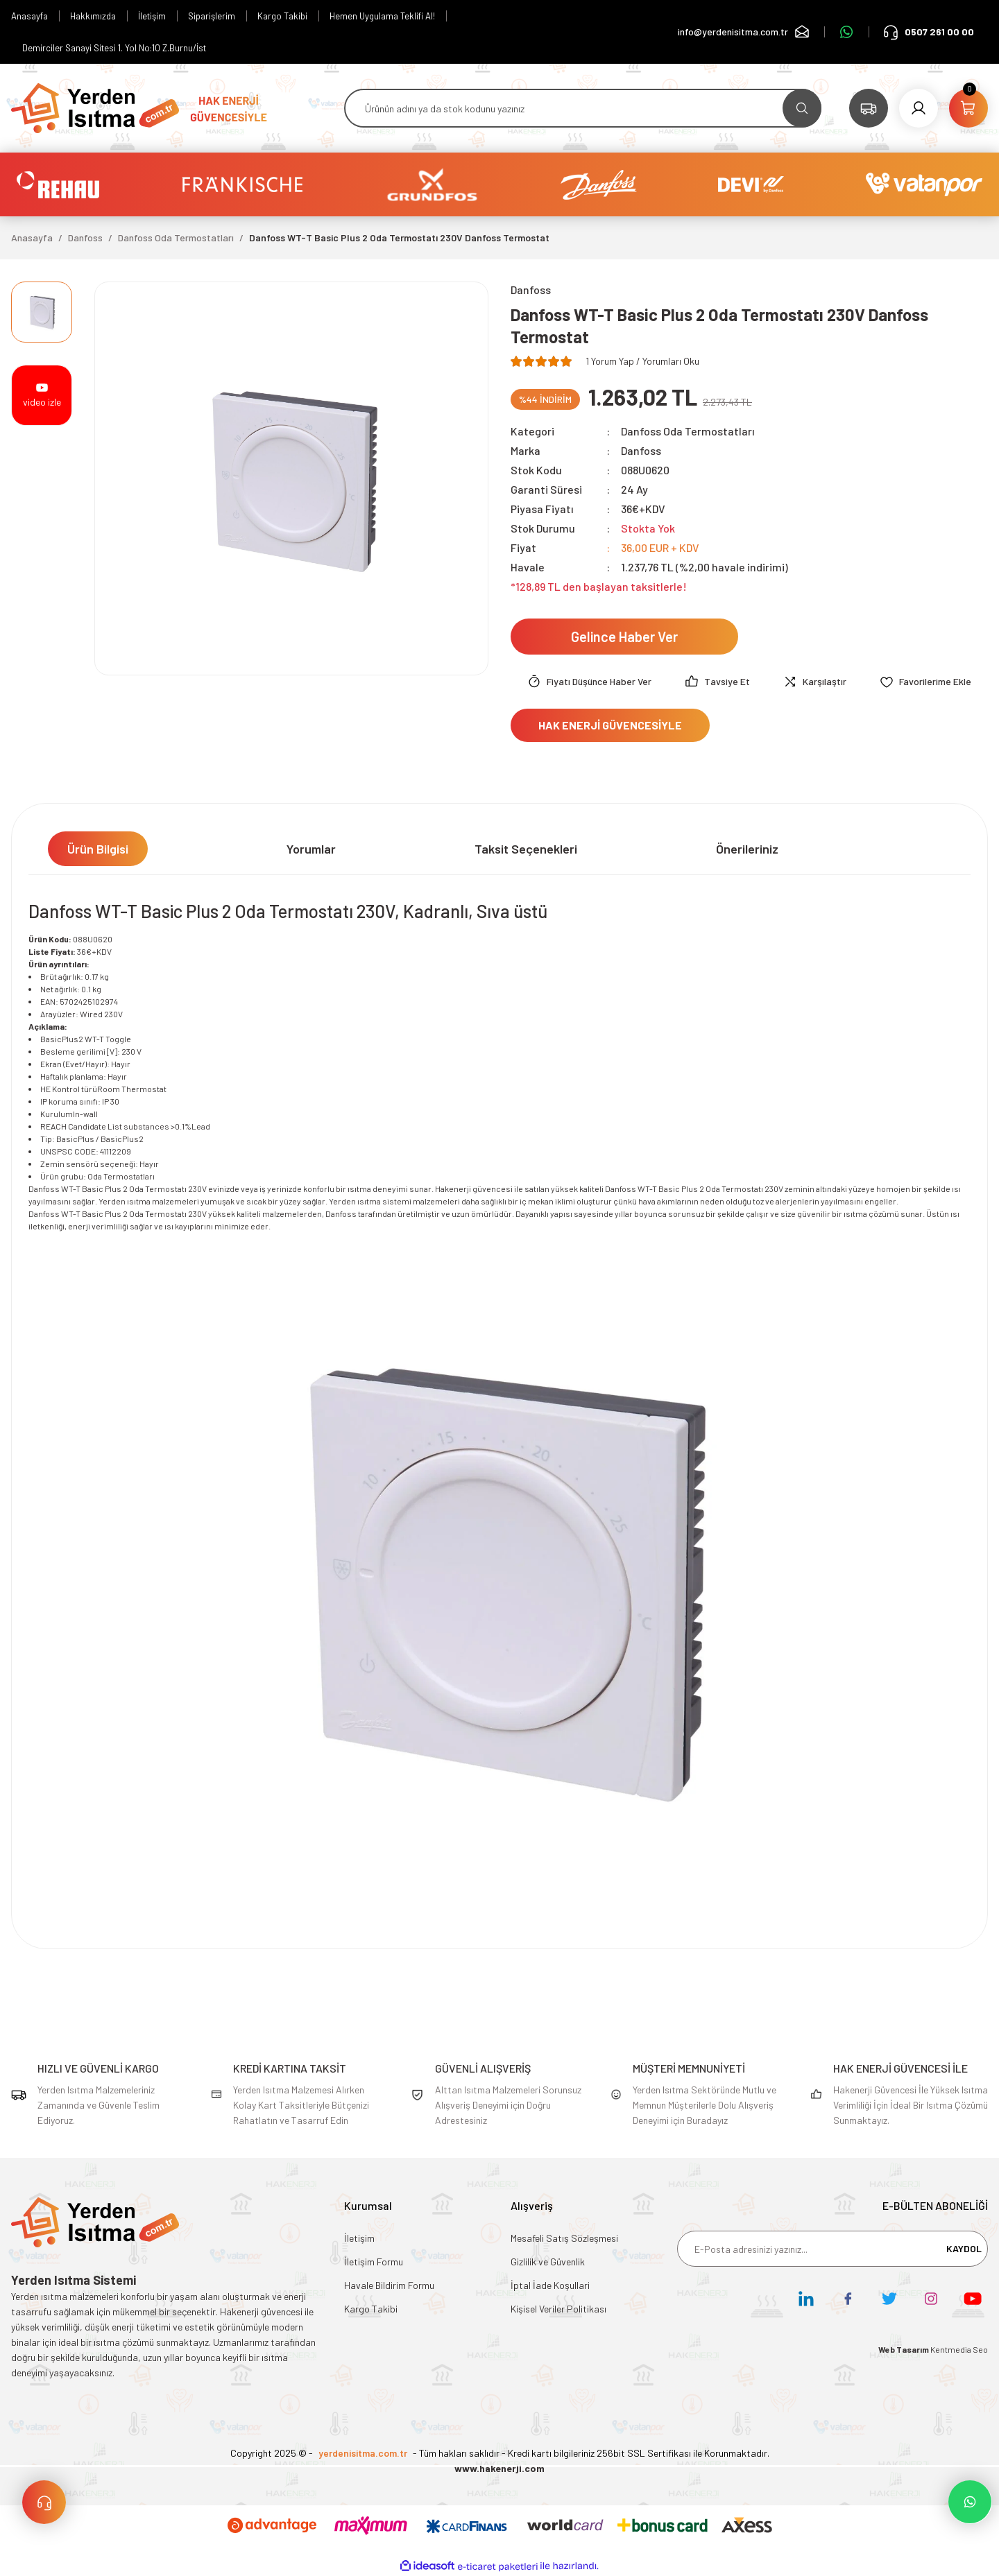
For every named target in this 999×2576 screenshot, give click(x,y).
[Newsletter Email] (832, 2249)
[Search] (582, 108)
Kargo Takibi (371, 2309)
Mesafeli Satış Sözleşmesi (564, 2238)
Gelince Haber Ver (624, 636)
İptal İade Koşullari (550, 2285)
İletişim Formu (373, 2261)
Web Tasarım (904, 2349)
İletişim (359, 2238)
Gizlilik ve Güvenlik (548, 2261)
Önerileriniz (747, 848)
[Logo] (95, 107)
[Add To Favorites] (925, 681)
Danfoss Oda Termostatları (688, 431)
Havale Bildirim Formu (389, 2285)
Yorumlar (311, 848)
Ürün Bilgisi (97, 848)
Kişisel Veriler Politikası (558, 2309)
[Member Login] (918, 108)
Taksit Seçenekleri (526, 848)
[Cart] (968, 108)
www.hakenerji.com (499, 2468)
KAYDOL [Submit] (964, 2248)
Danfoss (641, 450)
